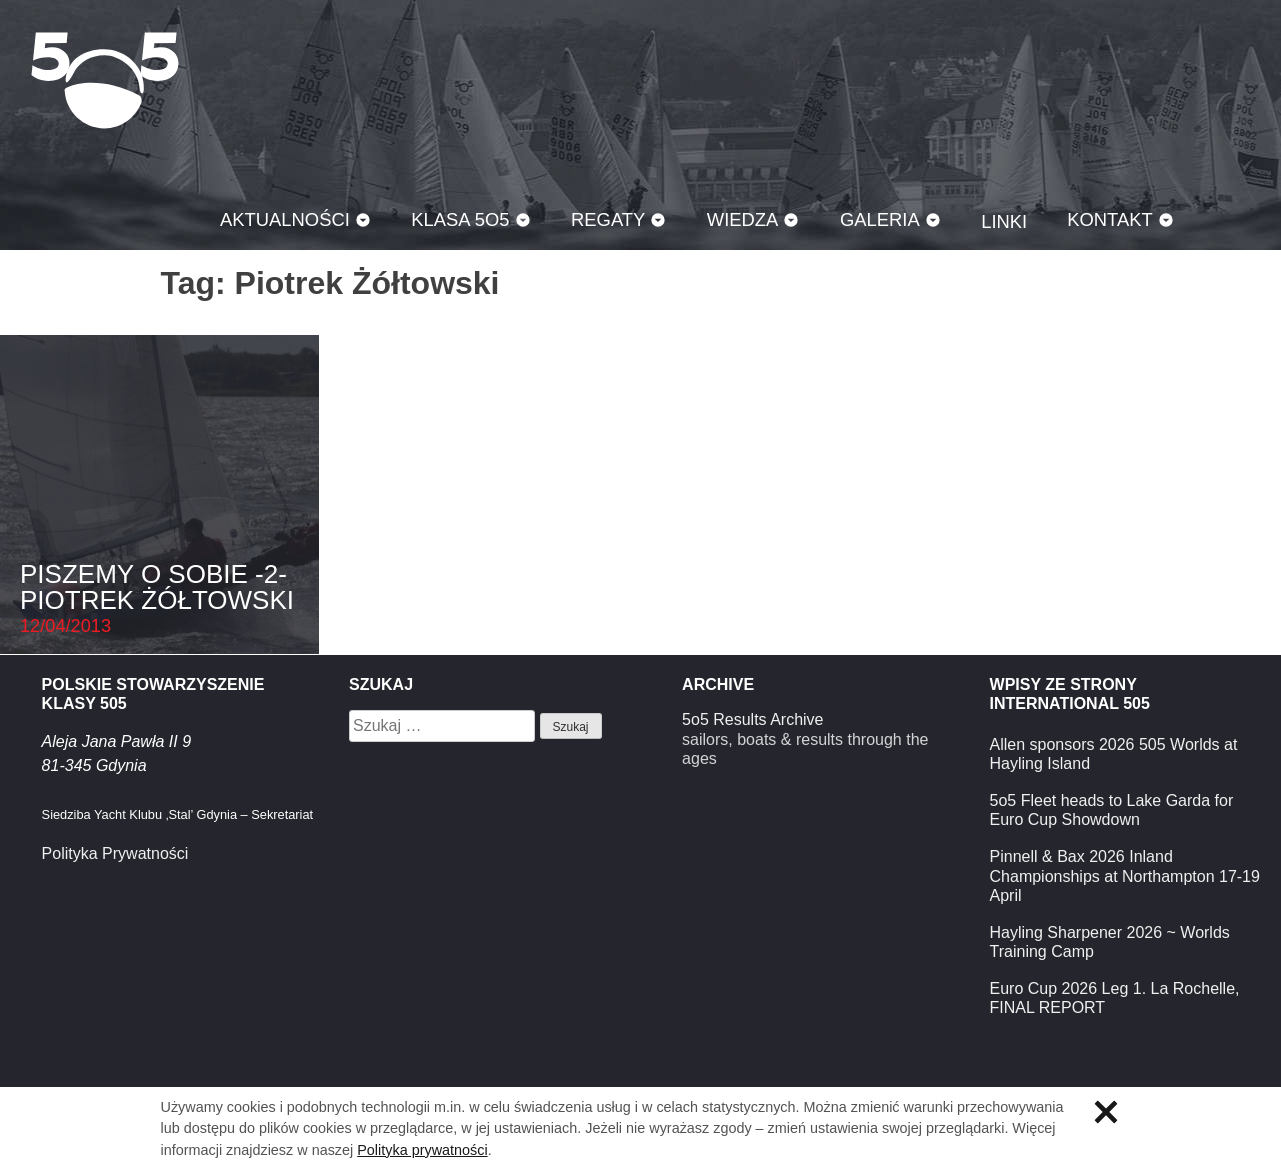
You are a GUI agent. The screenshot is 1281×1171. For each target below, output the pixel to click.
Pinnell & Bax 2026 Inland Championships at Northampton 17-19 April (1125, 875)
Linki (1004, 221)
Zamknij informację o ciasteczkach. (1106, 1112)
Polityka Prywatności (115, 853)
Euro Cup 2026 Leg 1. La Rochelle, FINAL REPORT (1115, 998)
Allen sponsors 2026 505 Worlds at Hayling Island (1114, 754)
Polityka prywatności (422, 1150)
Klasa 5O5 (105, 80)
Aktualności (285, 219)
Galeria (880, 219)
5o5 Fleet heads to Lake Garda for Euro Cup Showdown (1112, 810)
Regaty (608, 219)
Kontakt (1110, 219)
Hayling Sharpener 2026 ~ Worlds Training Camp (1110, 942)
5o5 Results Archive (752, 719)
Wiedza (743, 219)
